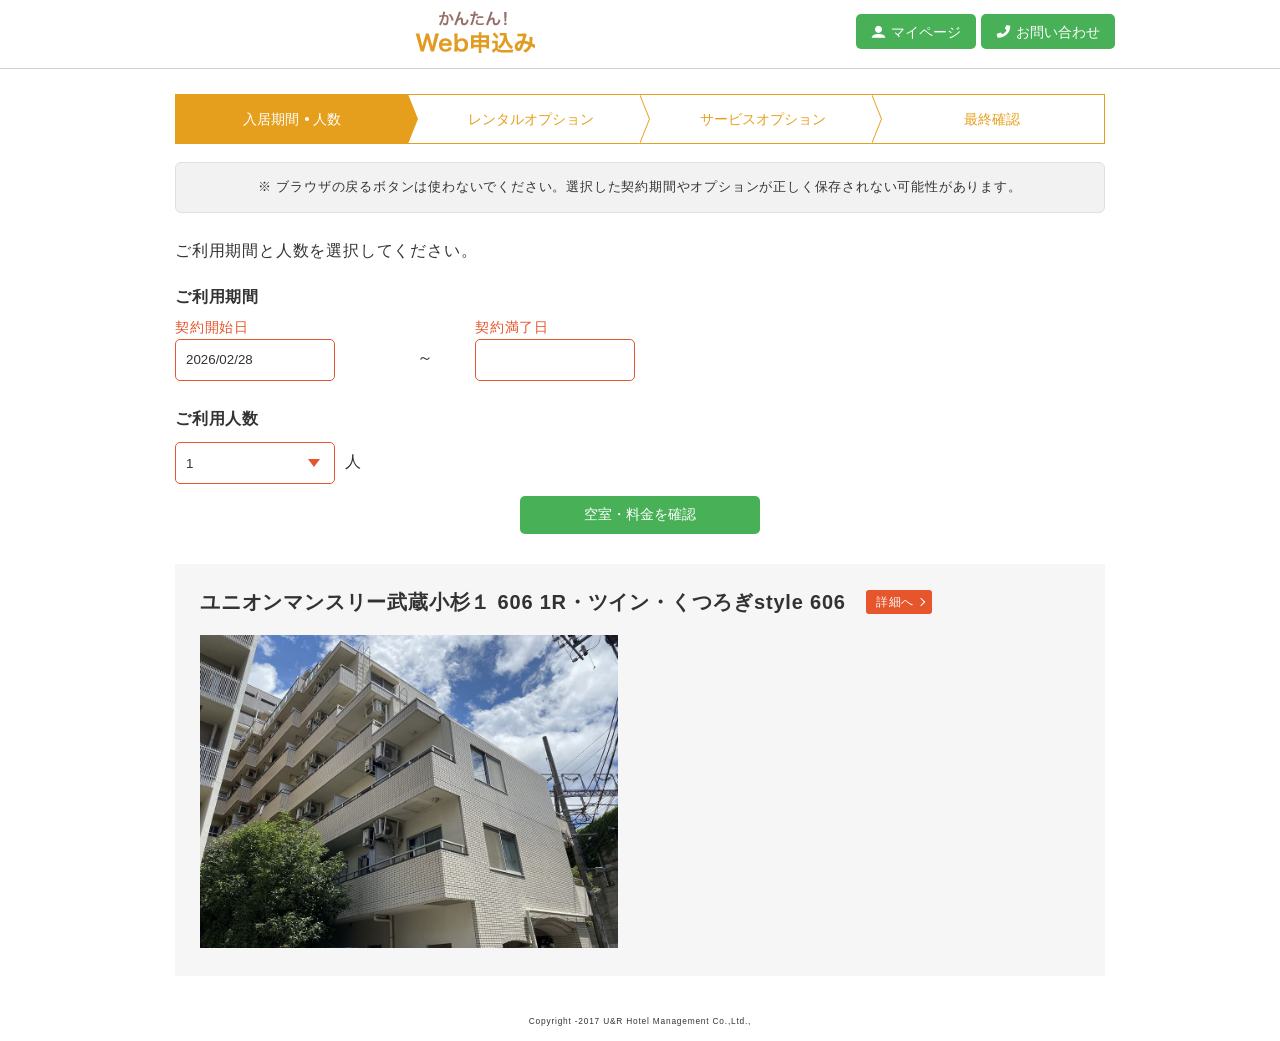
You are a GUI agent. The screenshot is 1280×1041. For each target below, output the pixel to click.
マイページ (926, 32)
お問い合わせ (1058, 32)
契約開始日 (212, 327)
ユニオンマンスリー (285, 35)
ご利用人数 (217, 418)
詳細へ (895, 602)
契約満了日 (512, 327)
